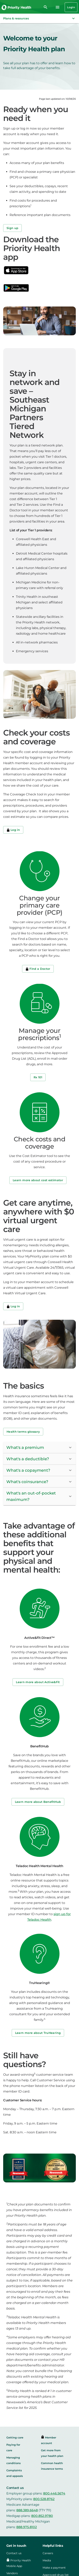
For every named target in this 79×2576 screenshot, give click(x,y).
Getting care (14, 2437)
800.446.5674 (54, 2493)
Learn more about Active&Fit (38, 1682)
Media (47, 2560)
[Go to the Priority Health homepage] (16, 7)
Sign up (12, 228)
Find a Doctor (39, 969)
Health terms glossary (23, 1431)
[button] (39, 18)
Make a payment (54, 2567)
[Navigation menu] (57, 7)
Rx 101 (38, 1077)
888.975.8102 (26, 2527)
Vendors (12, 2573)
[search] (45, 7)
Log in (15, 830)
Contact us (13, 2553)
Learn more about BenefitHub (38, 1802)
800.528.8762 (44, 2499)
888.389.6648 (27, 2510)
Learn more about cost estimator (38, 1180)
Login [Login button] (71, 7)
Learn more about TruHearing (38, 2033)
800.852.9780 (42, 2516)
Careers (48, 2553)
